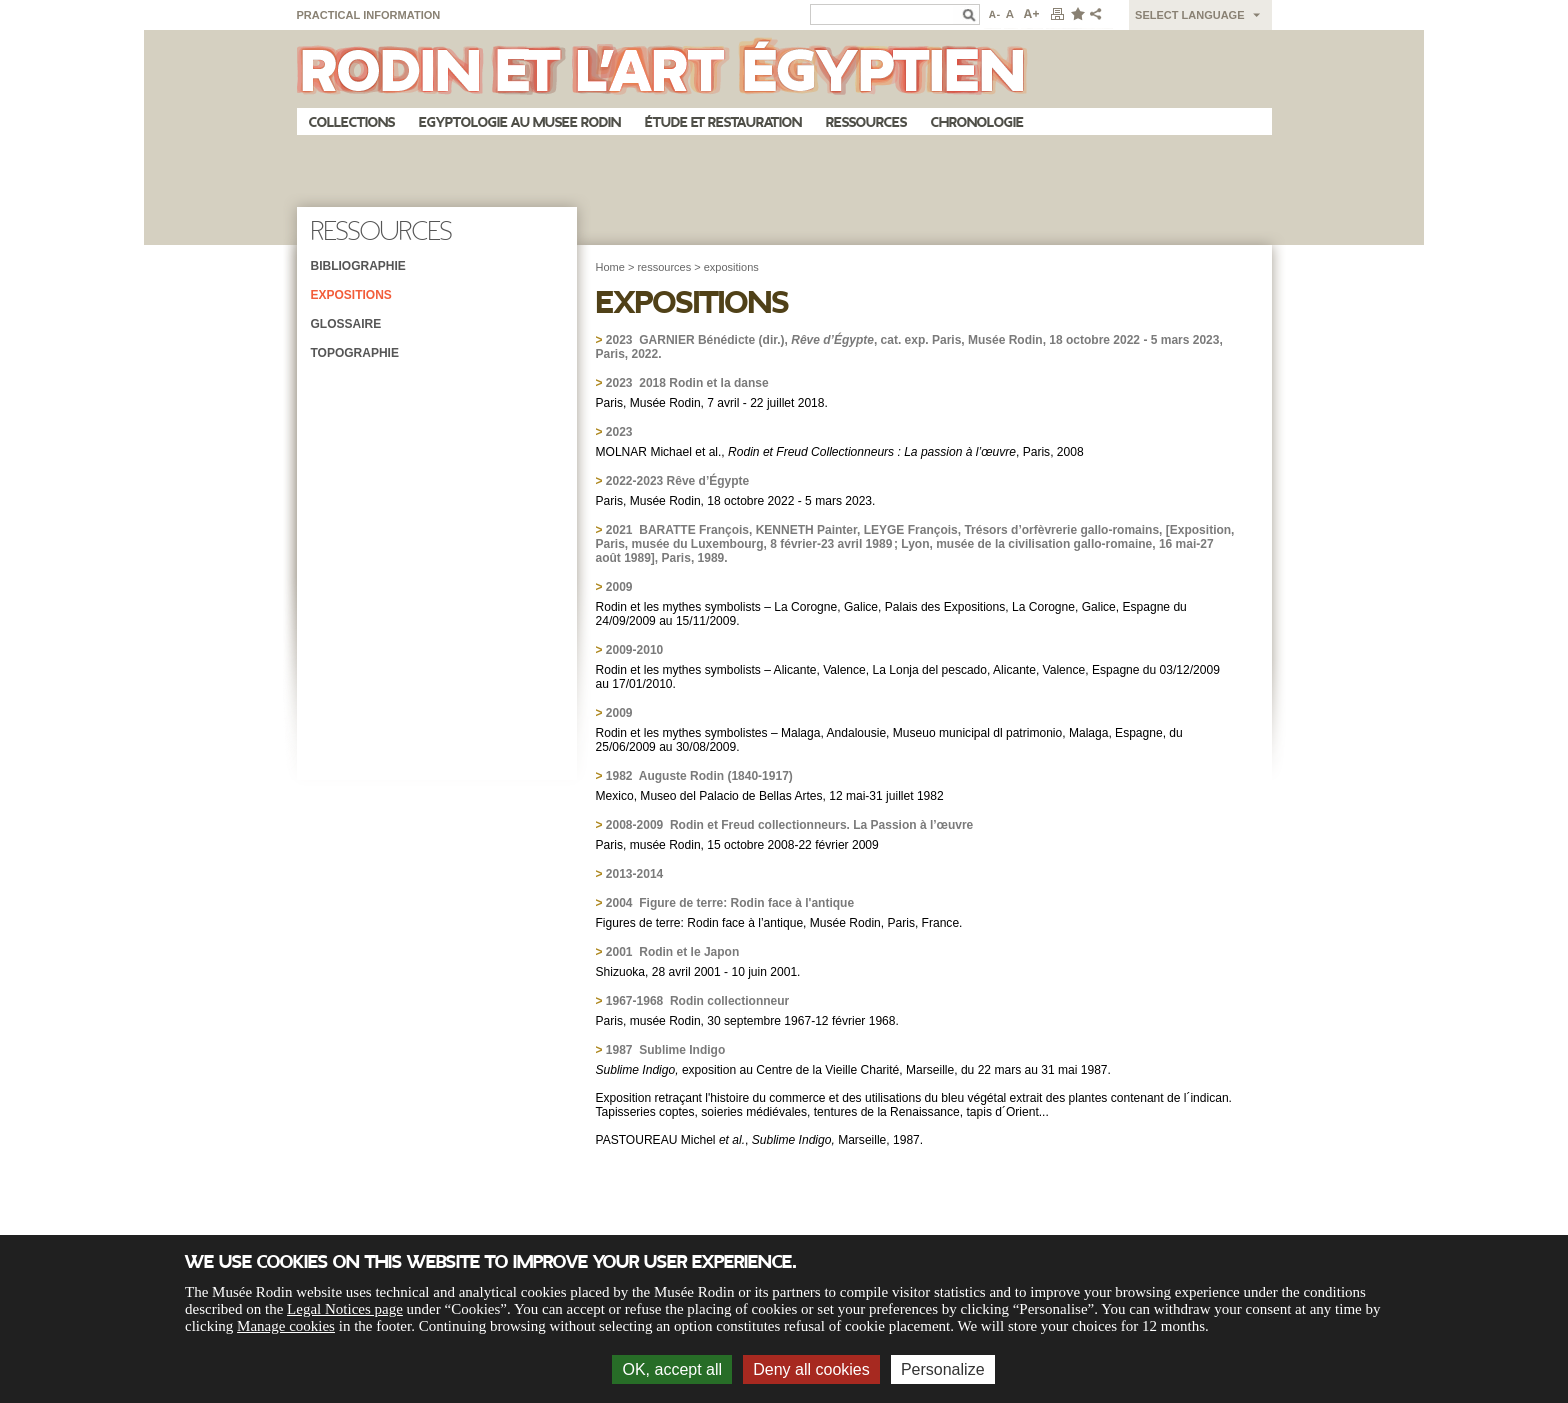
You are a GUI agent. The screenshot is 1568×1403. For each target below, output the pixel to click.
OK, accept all (672, 1369)
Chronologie (977, 122)
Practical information (369, 15)
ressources (664, 267)
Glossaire (346, 324)
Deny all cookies (811, 1369)
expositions (731, 267)
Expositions (351, 295)
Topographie (355, 353)
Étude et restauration (723, 122)
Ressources (866, 122)
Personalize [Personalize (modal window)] (943, 1369)
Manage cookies (286, 1326)
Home (610, 267)
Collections (352, 122)
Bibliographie (358, 266)
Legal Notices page (345, 1309)
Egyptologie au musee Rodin (520, 122)
